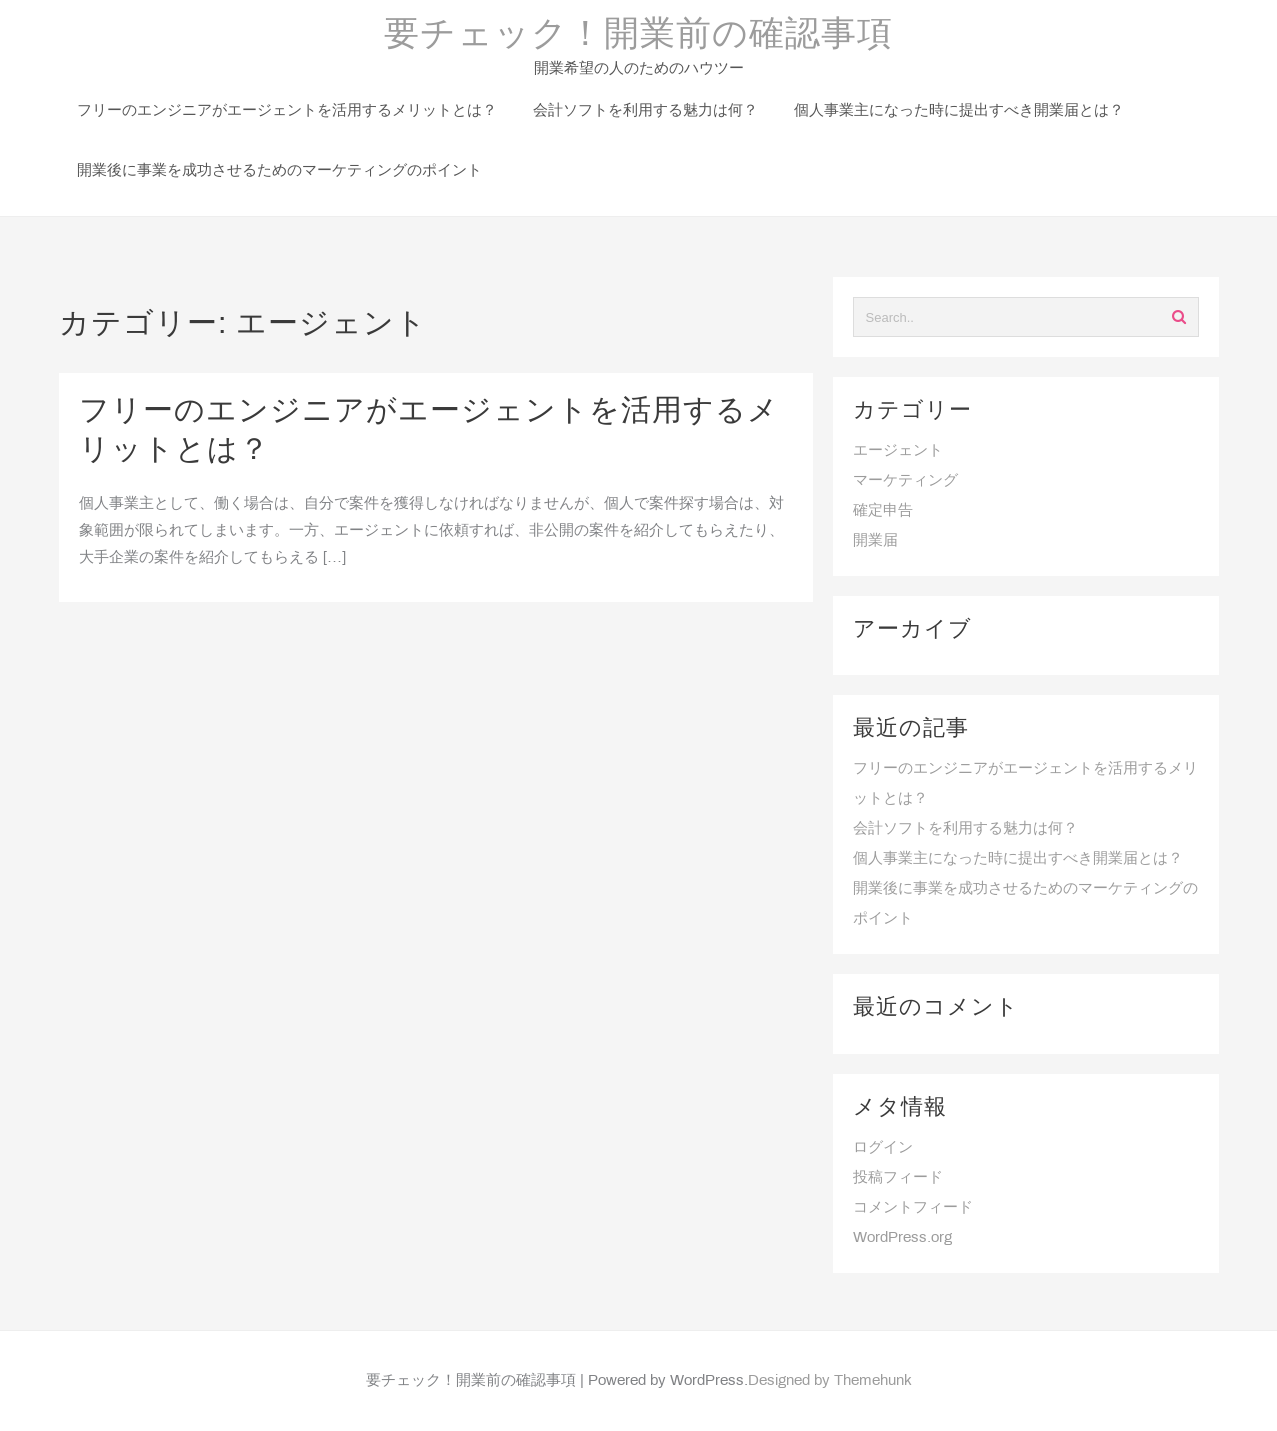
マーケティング (905, 481)
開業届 (875, 541)
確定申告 (883, 511)
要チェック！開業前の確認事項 (638, 36)
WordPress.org (902, 1238)
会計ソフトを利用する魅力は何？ (965, 829)
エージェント (898, 451)
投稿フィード (898, 1178)
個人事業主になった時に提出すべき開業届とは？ (1018, 859)
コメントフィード (913, 1208)
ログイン (883, 1148)
